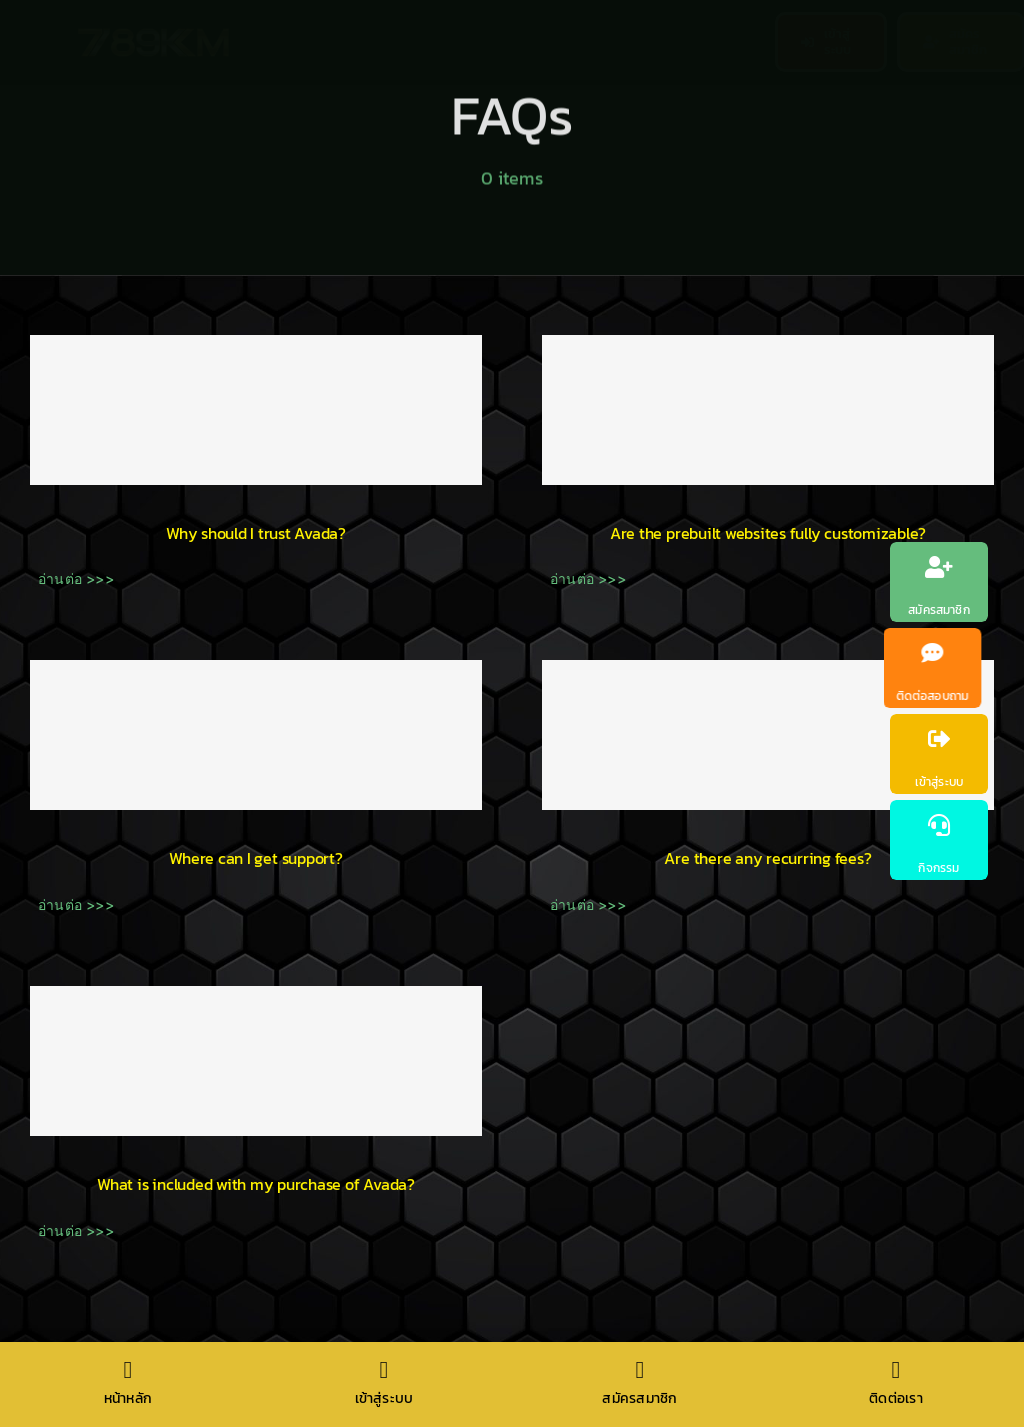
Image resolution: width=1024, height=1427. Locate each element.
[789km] (153, 35)
